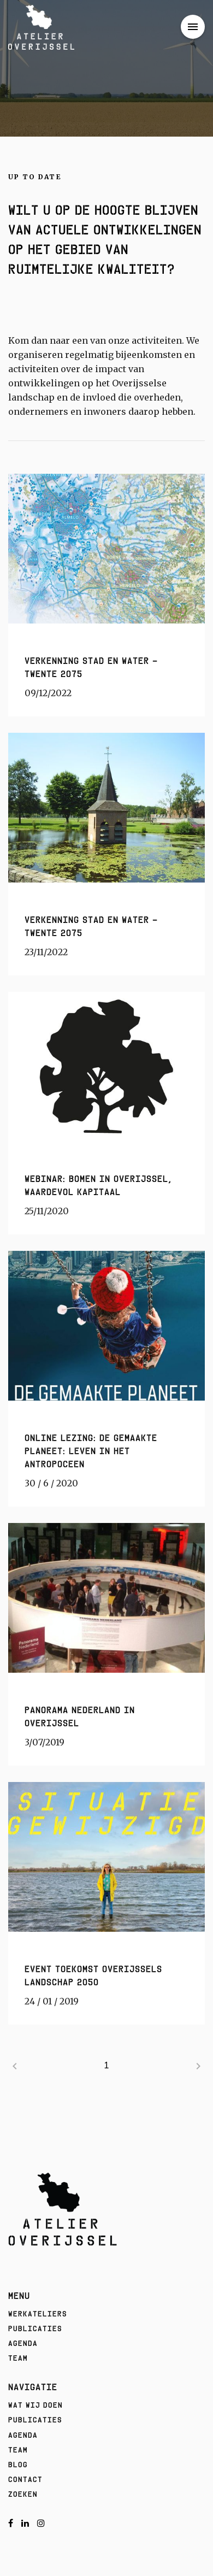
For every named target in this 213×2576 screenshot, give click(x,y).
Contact (25, 2479)
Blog (18, 2464)
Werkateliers (37, 2313)
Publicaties (35, 2328)
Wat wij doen (35, 2405)
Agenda (23, 2343)
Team (18, 2358)
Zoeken (23, 2494)
